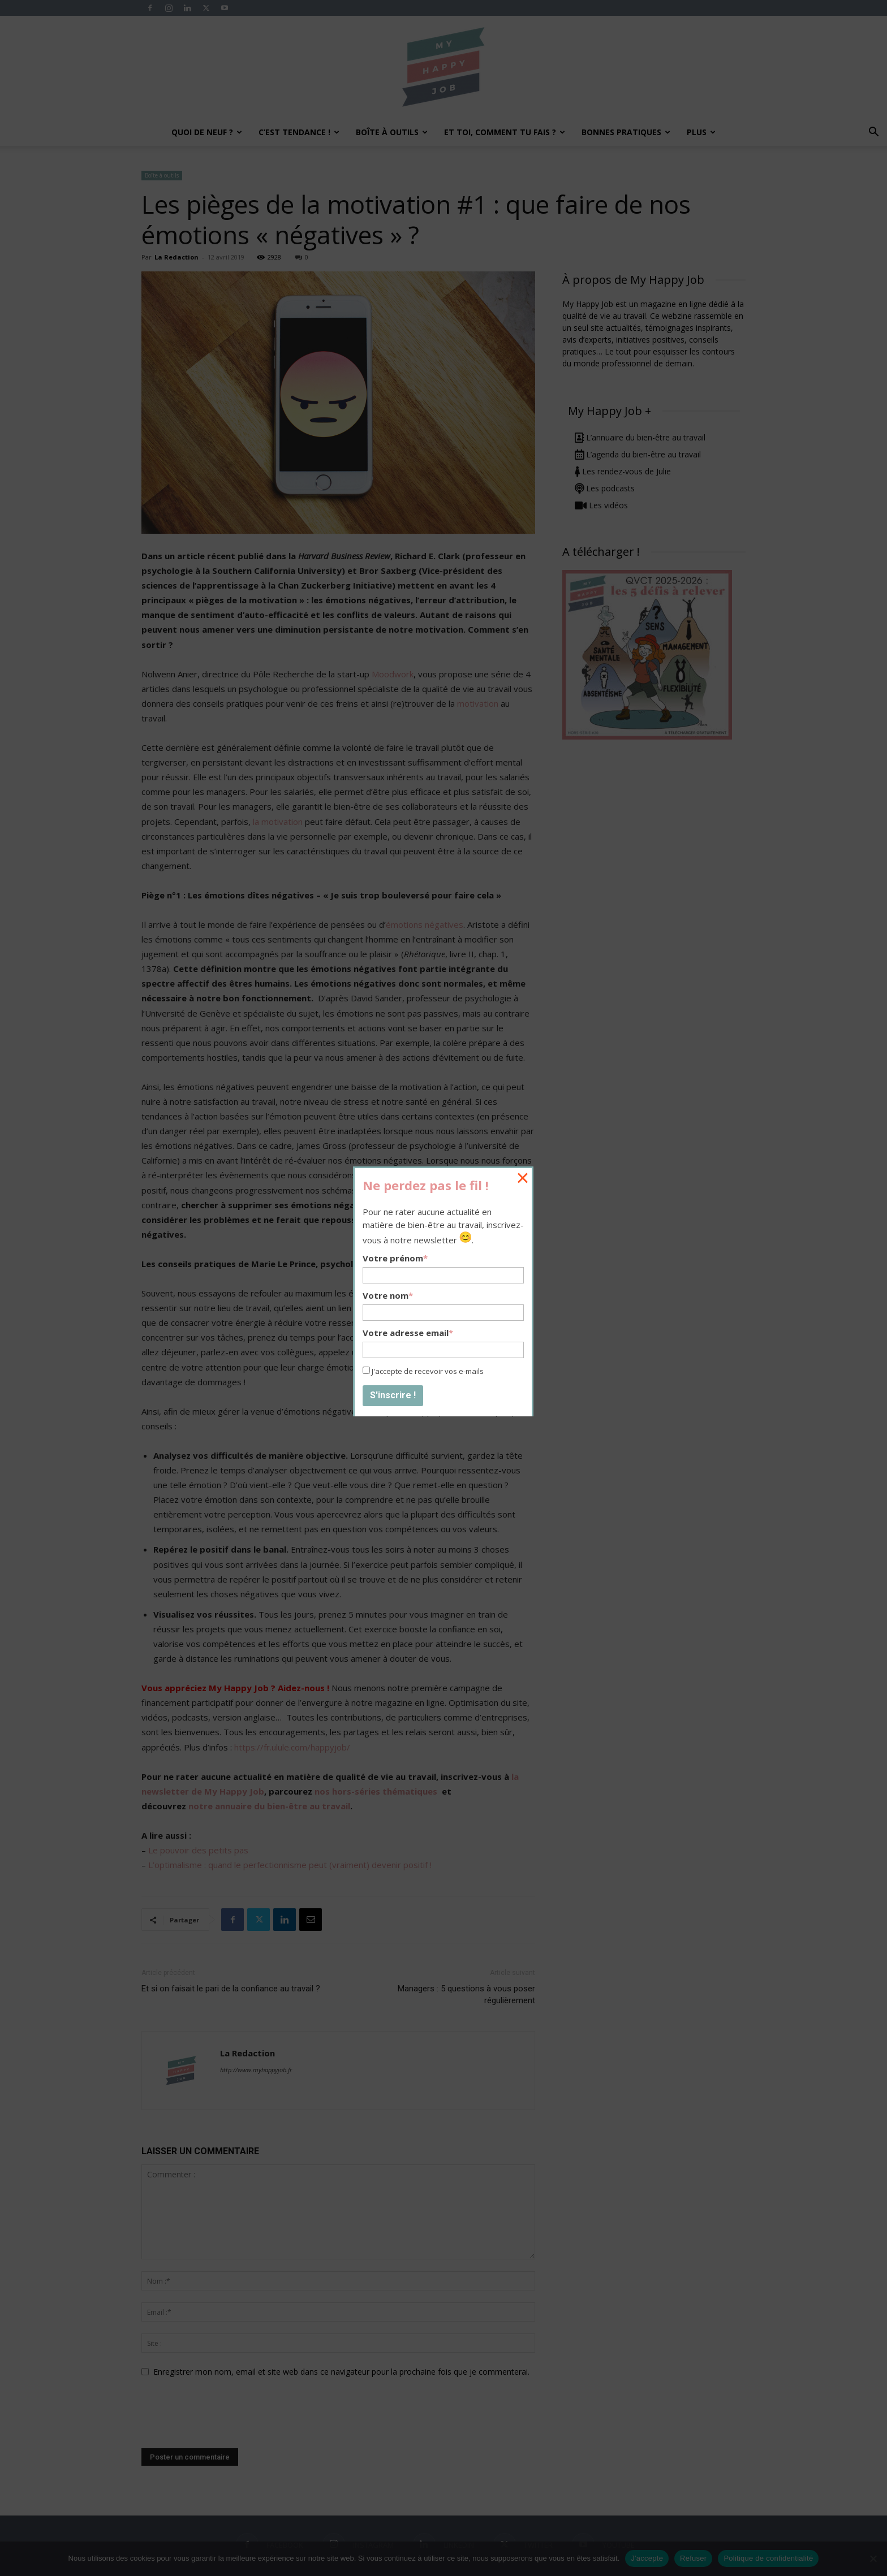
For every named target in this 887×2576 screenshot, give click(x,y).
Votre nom (388, 1295)
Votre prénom (395, 1258)
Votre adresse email (408, 1332)
